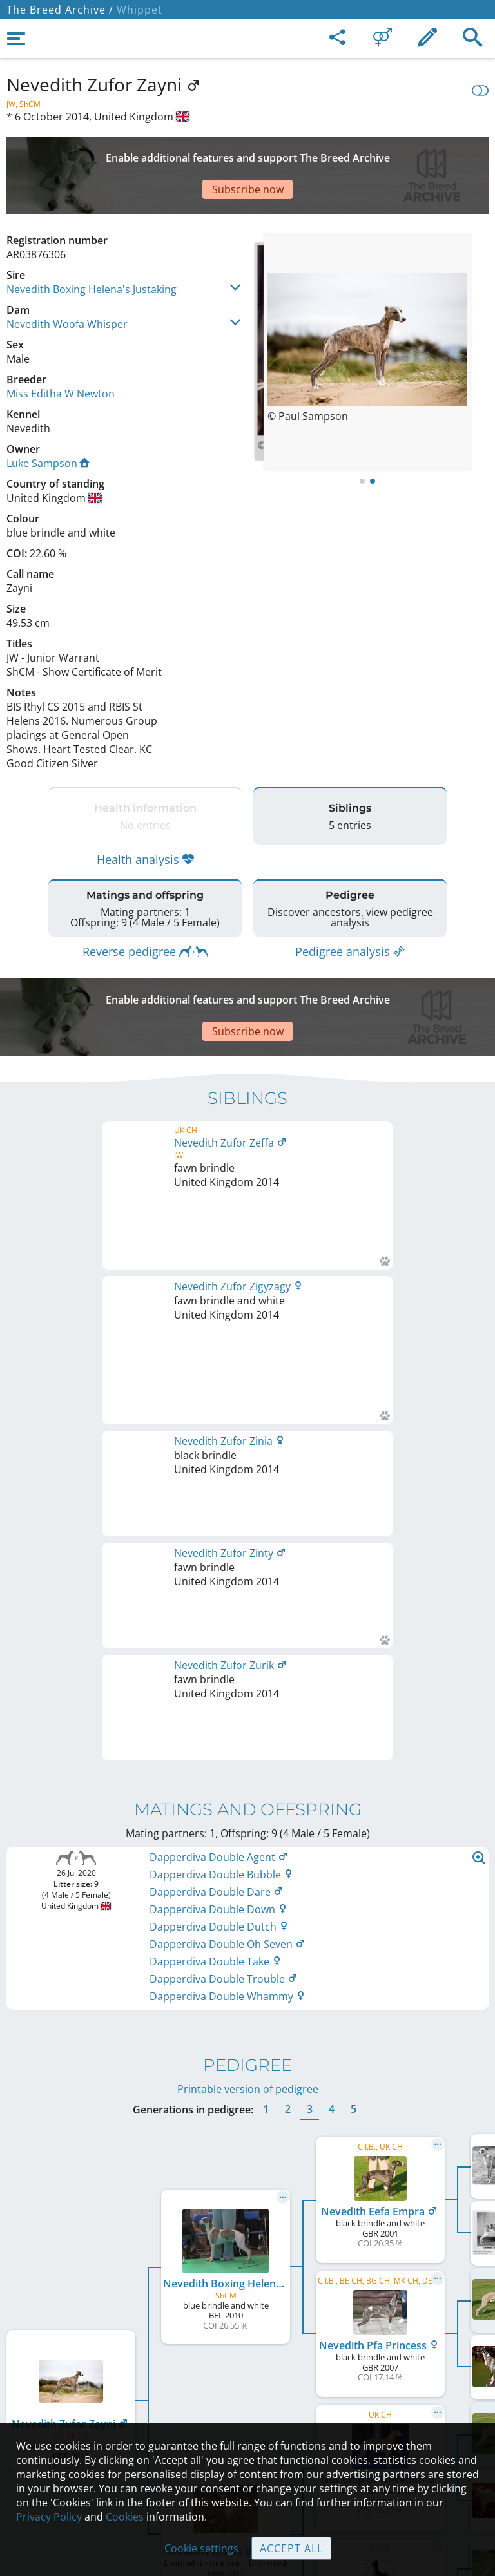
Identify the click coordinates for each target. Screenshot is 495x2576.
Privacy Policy (49, 2517)
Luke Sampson (48, 418)
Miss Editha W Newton (60, 348)
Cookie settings (201, 2548)
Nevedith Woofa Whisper (67, 279)
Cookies (125, 2517)
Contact (247, 2359)
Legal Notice (247, 2332)
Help (248, 2386)
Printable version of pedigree (247, 1554)
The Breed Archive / (59, 10)
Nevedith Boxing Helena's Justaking (91, 244)
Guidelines (247, 2413)
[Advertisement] (247, 153)
